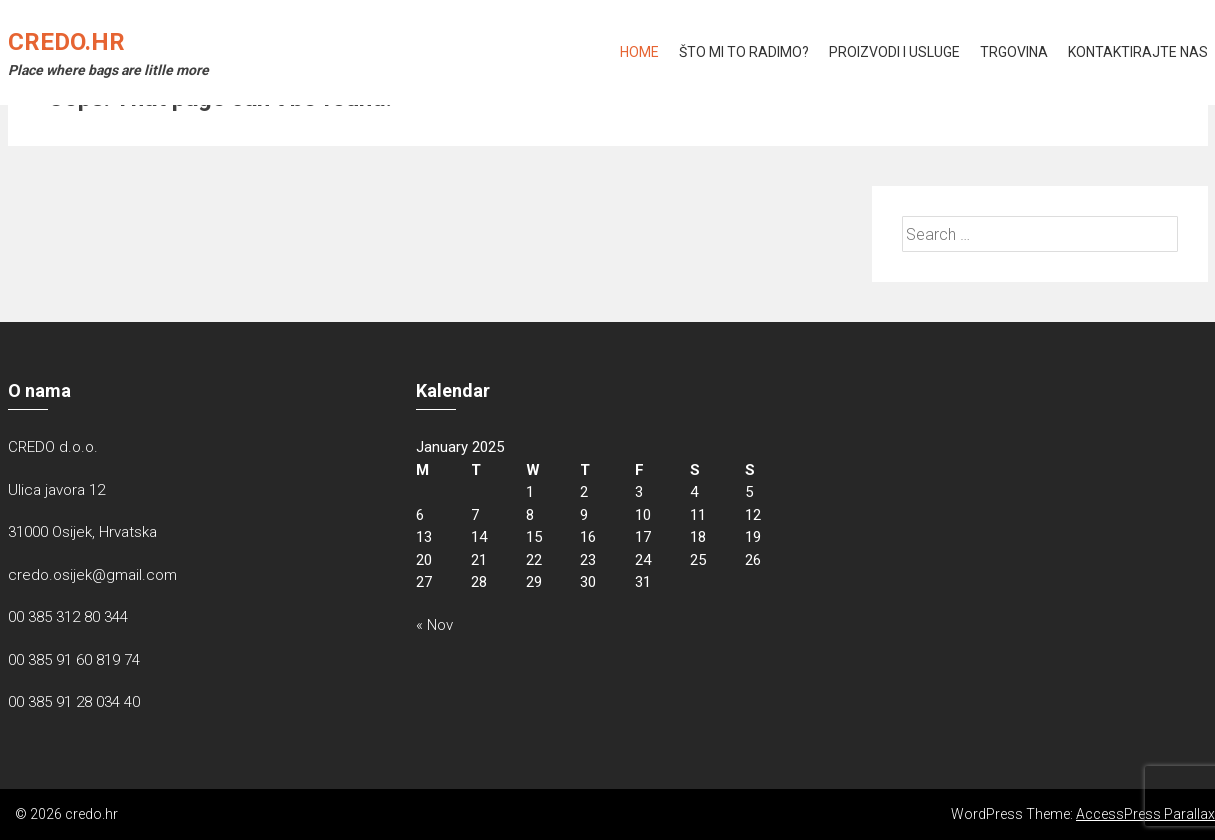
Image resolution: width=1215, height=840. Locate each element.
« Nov (434, 625)
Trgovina (1014, 52)
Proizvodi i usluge (894, 52)
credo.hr (66, 42)
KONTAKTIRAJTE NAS (1138, 52)
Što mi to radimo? (744, 52)
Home (639, 52)
